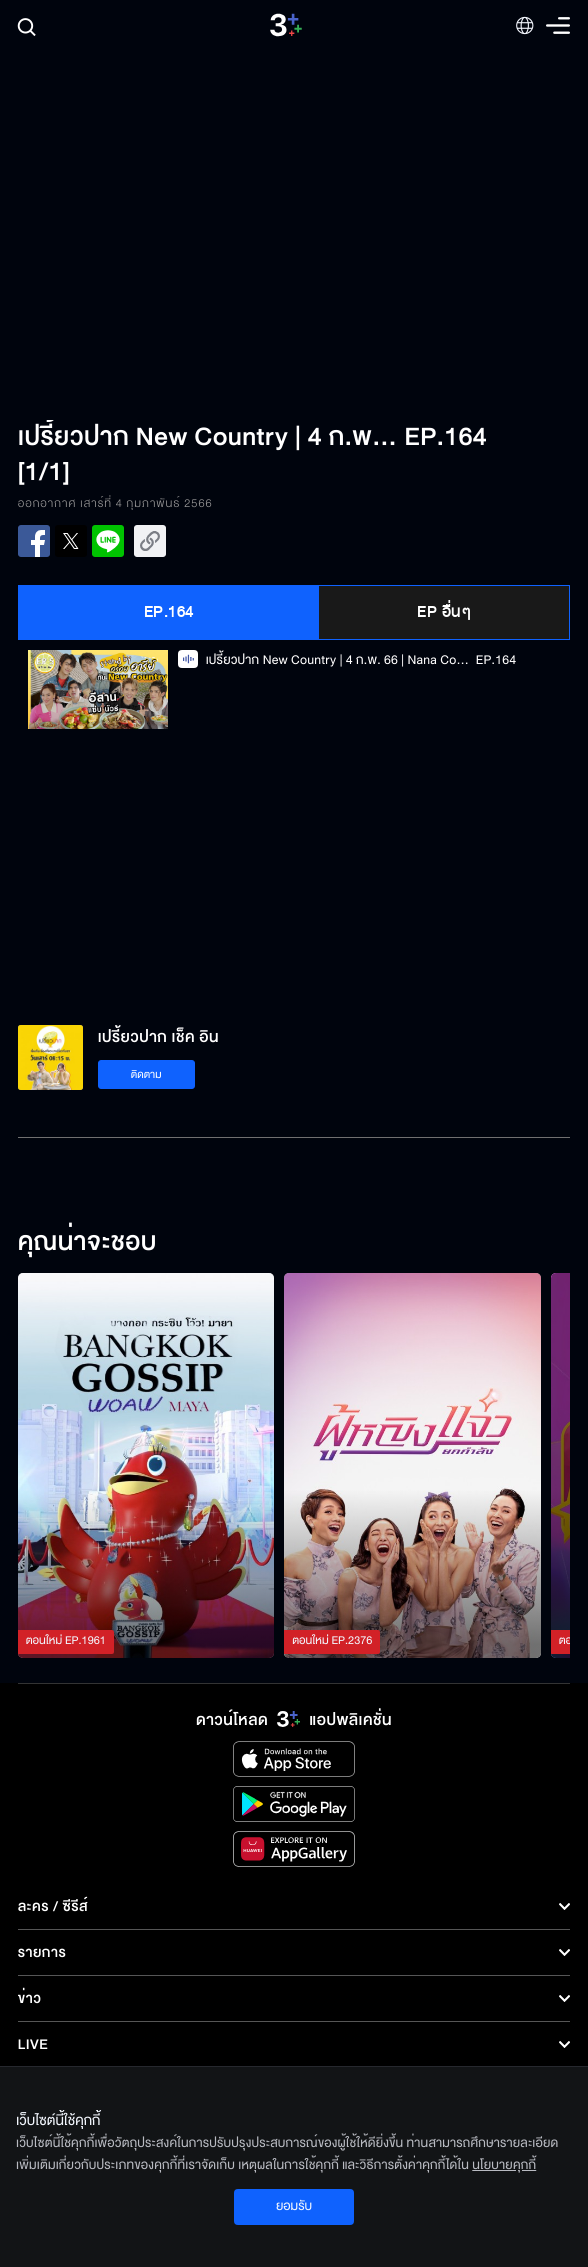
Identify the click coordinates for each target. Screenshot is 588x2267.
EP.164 (169, 612)
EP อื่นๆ (444, 612)
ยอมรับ (294, 2206)
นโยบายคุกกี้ (504, 2165)
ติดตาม (146, 1074)
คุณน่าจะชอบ (87, 1243)
